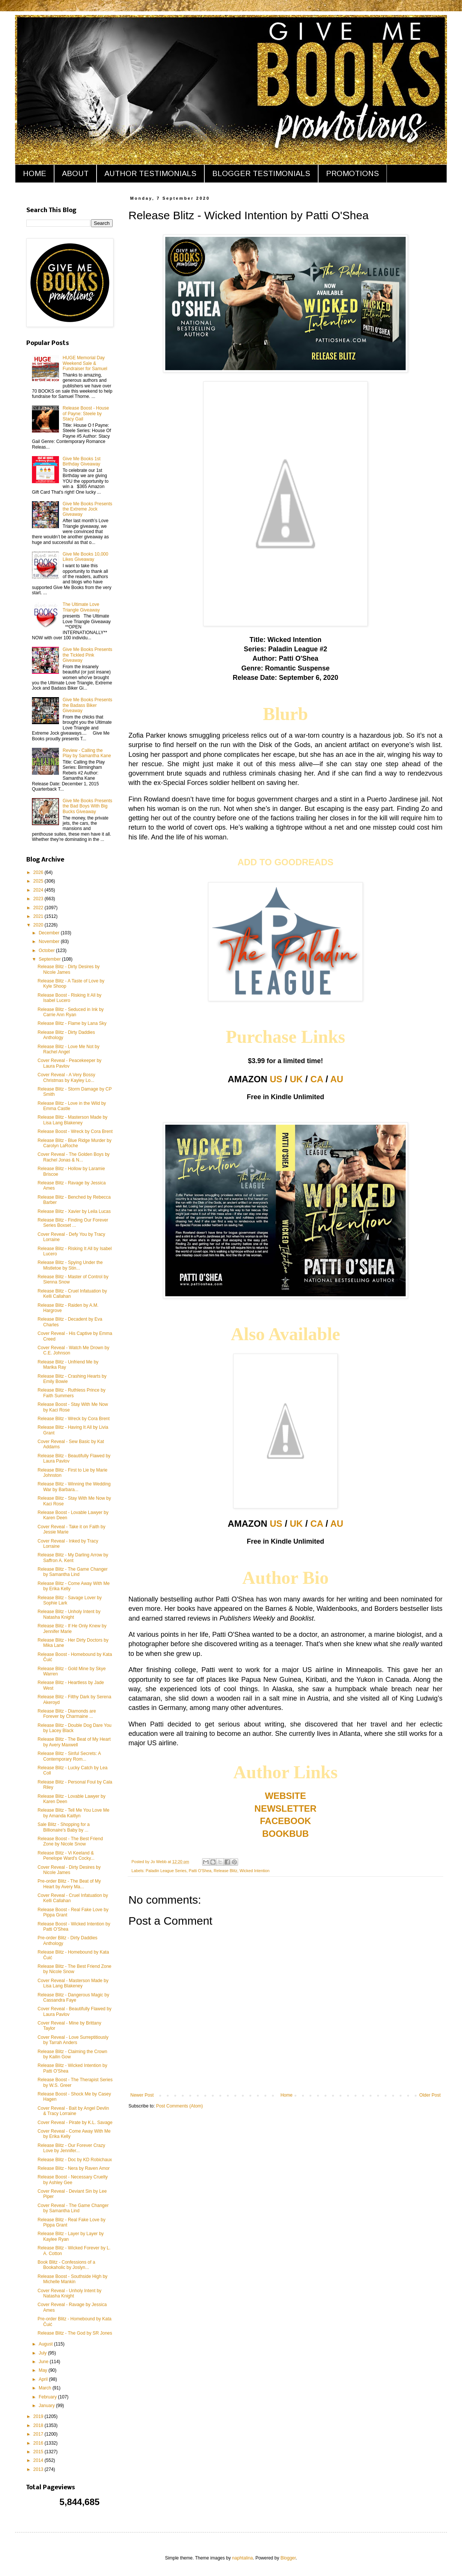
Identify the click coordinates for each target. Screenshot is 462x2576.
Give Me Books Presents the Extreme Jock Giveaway (87, 509)
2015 (39, 2451)
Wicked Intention (255, 1870)
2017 (39, 2434)
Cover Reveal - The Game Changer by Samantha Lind (73, 2208)
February (48, 2397)
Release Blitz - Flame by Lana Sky (72, 1023)
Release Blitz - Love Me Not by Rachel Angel (69, 1049)
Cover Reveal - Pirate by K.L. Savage (75, 2122)
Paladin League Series (166, 1870)
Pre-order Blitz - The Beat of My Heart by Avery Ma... (69, 1884)
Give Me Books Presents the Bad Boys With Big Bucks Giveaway (87, 806)
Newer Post (142, 2095)
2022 (39, 907)
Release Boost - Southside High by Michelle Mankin (72, 2279)
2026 (39, 872)
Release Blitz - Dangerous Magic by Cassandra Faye (73, 1997)
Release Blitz (225, 1870)
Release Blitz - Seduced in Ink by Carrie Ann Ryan (71, 1012)
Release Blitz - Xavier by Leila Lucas (74, 1211)
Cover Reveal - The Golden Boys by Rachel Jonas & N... (74, 1157)
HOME (34, 173)
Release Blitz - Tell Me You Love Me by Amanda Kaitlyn (73, 1813)
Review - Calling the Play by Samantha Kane (87, 753)
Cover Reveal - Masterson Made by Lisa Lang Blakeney (73, 1983)
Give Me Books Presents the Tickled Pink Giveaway (87, 655)
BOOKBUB (285, 1834)
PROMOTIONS (352, 173)
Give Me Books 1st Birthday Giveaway (82, 461)
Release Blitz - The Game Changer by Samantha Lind (73, 1572)
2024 (39, 890)
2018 (39, 2425)
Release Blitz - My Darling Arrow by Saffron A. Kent (73, 1557)
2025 (39, 881)
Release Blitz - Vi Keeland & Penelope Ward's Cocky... (66, 1855)
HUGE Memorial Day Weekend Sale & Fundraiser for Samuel (85, 363)
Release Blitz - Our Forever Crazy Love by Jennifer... (71, 2148)
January (47, 2405)
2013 (39, 2469)
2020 (39, 925)
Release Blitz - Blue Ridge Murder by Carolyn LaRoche (75, 1143)
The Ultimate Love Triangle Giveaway (81, 607)
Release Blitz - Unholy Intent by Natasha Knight (69, 1614)
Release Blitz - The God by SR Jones (75, 2333)
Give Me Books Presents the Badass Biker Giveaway (87, 705)
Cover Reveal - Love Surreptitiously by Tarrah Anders (73, 2040)
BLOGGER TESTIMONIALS (261, 173)
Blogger (288, 2558)
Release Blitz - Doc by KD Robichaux (75, 2159)
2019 (39, 2416)
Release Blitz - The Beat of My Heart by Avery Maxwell (74, 1742)
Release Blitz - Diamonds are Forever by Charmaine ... (67, 1713)
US (276, 1079)
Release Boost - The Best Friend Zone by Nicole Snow (70, 1841)
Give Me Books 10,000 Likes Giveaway (85, 556)
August (46, 2344)
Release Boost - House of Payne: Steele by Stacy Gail (86, 413)
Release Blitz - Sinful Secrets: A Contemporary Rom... (69, 1756)
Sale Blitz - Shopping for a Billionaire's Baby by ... (64, 1827)
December (50, 932)
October (47, 950)
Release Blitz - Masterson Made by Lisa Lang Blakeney (72, 1120)
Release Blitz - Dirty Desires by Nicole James (69, 969)
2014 (39, 2460)
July (43, 2353)
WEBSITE (285, 1796)
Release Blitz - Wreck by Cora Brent (74, 1418)
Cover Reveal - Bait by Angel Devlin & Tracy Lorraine (73, 2111)
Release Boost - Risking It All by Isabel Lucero (69, 998)
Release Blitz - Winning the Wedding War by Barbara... (74, 1486)
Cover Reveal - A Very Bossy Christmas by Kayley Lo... (66, 1077)
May (43, 2370)
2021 (39, 916)
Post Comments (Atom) (179, 2106)
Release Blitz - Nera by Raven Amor (74, 2168)
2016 (39, 2443)
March (46, 2388)
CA (316, 1079)
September (50, 959)
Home (287, 2095)
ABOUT (75, 173)
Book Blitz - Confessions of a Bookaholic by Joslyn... (66, 2265)
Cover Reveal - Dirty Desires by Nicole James (69, 1870)
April (44, 2379)
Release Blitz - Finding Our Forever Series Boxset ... (73, 1222)
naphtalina (242, 2558)
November (50, 941)
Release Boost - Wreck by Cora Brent (75, 1131)
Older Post (430, 2095)
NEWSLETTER (285, 1808)
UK (296, 1079)
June (44, 2361)
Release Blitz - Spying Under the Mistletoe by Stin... (70, 1265)
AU (336, 1079)
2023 (39, 898)
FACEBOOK (285, 1821)
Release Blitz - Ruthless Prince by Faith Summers (72, 1392)
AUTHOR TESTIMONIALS (150, 173)
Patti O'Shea (200, 1870)
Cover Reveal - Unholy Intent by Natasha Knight (69, 2293)
